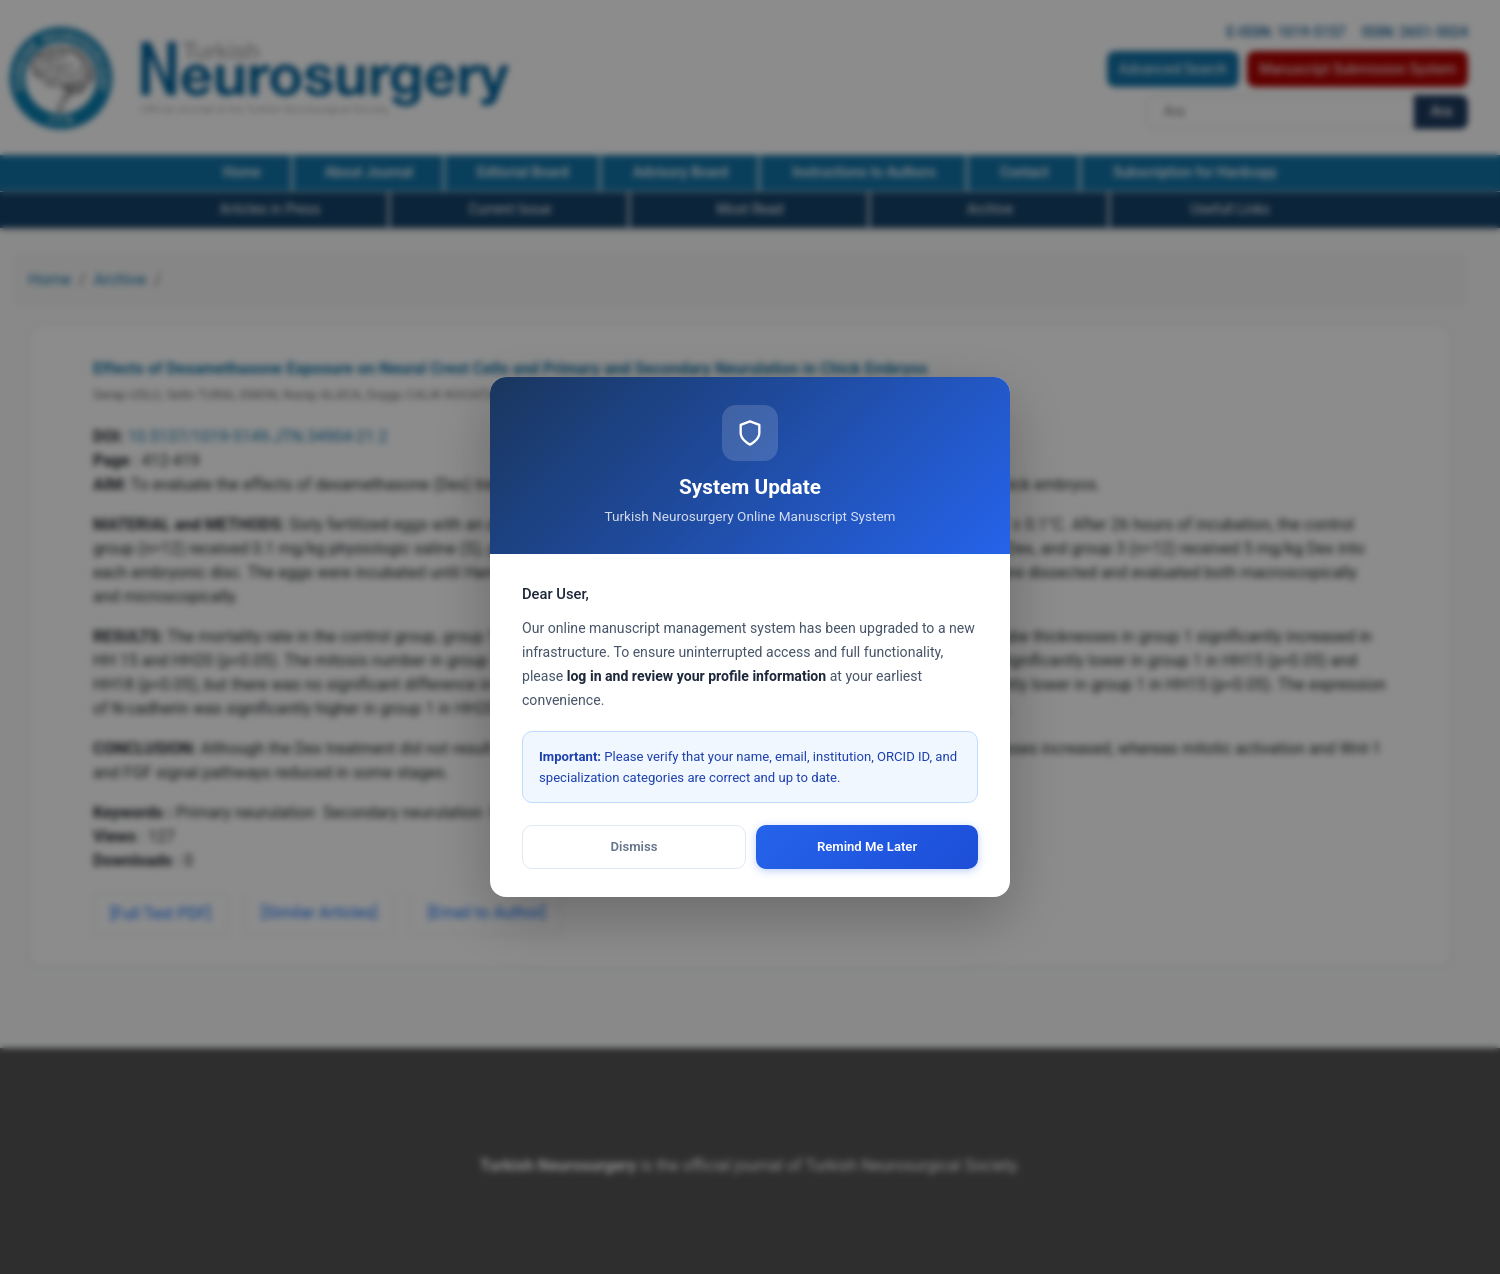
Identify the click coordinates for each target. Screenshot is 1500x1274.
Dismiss (634, 846)
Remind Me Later (867, 846)
